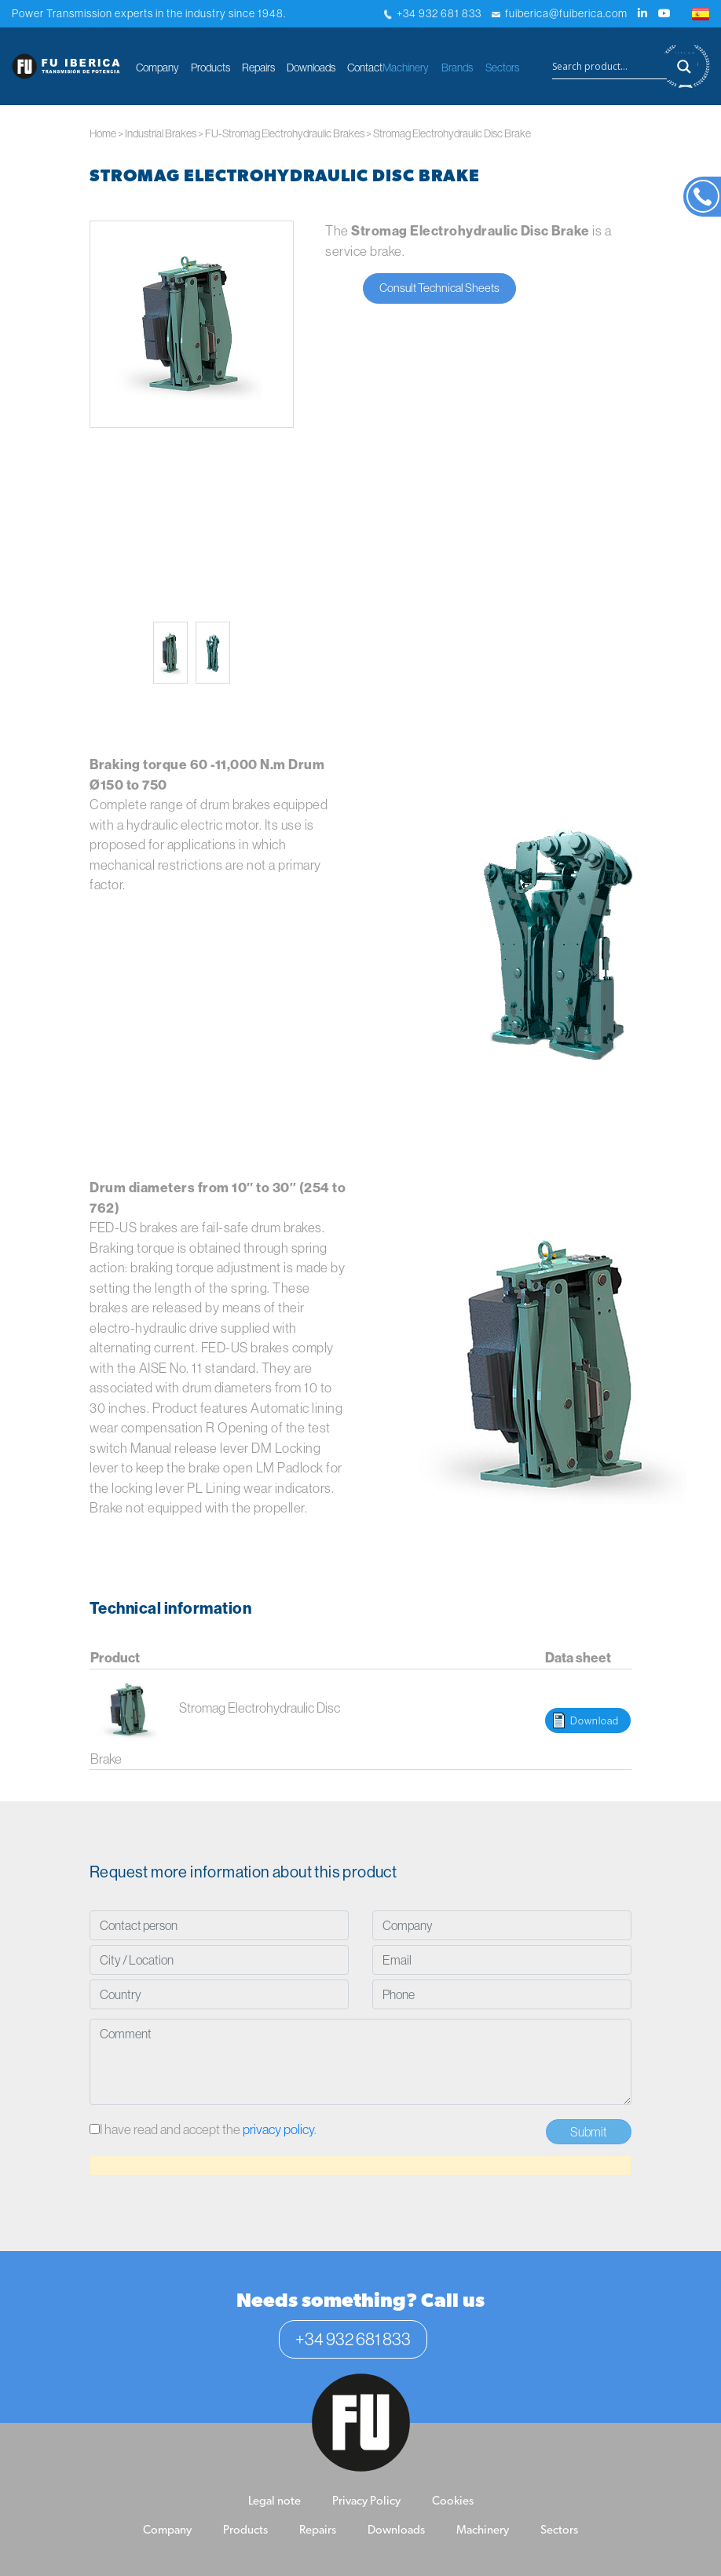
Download (594, 1720)
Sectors (502, 67)
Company (157, 67)
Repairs (258, 67)
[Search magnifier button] (684, 66)
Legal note (274, 2502)
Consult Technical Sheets (439, 287)
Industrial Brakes (160, 133)
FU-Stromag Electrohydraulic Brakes (284, 133)
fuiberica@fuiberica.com (560, 13)
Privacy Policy (366, 2502)
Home (103, 133)
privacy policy (278, 2129)
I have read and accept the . (203, 2129)
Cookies (453, 2502)
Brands (457, 67)
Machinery (405, 67)
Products (210, 67)
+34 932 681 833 (432, 13)
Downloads (311, 67)
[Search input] (609, 66)
